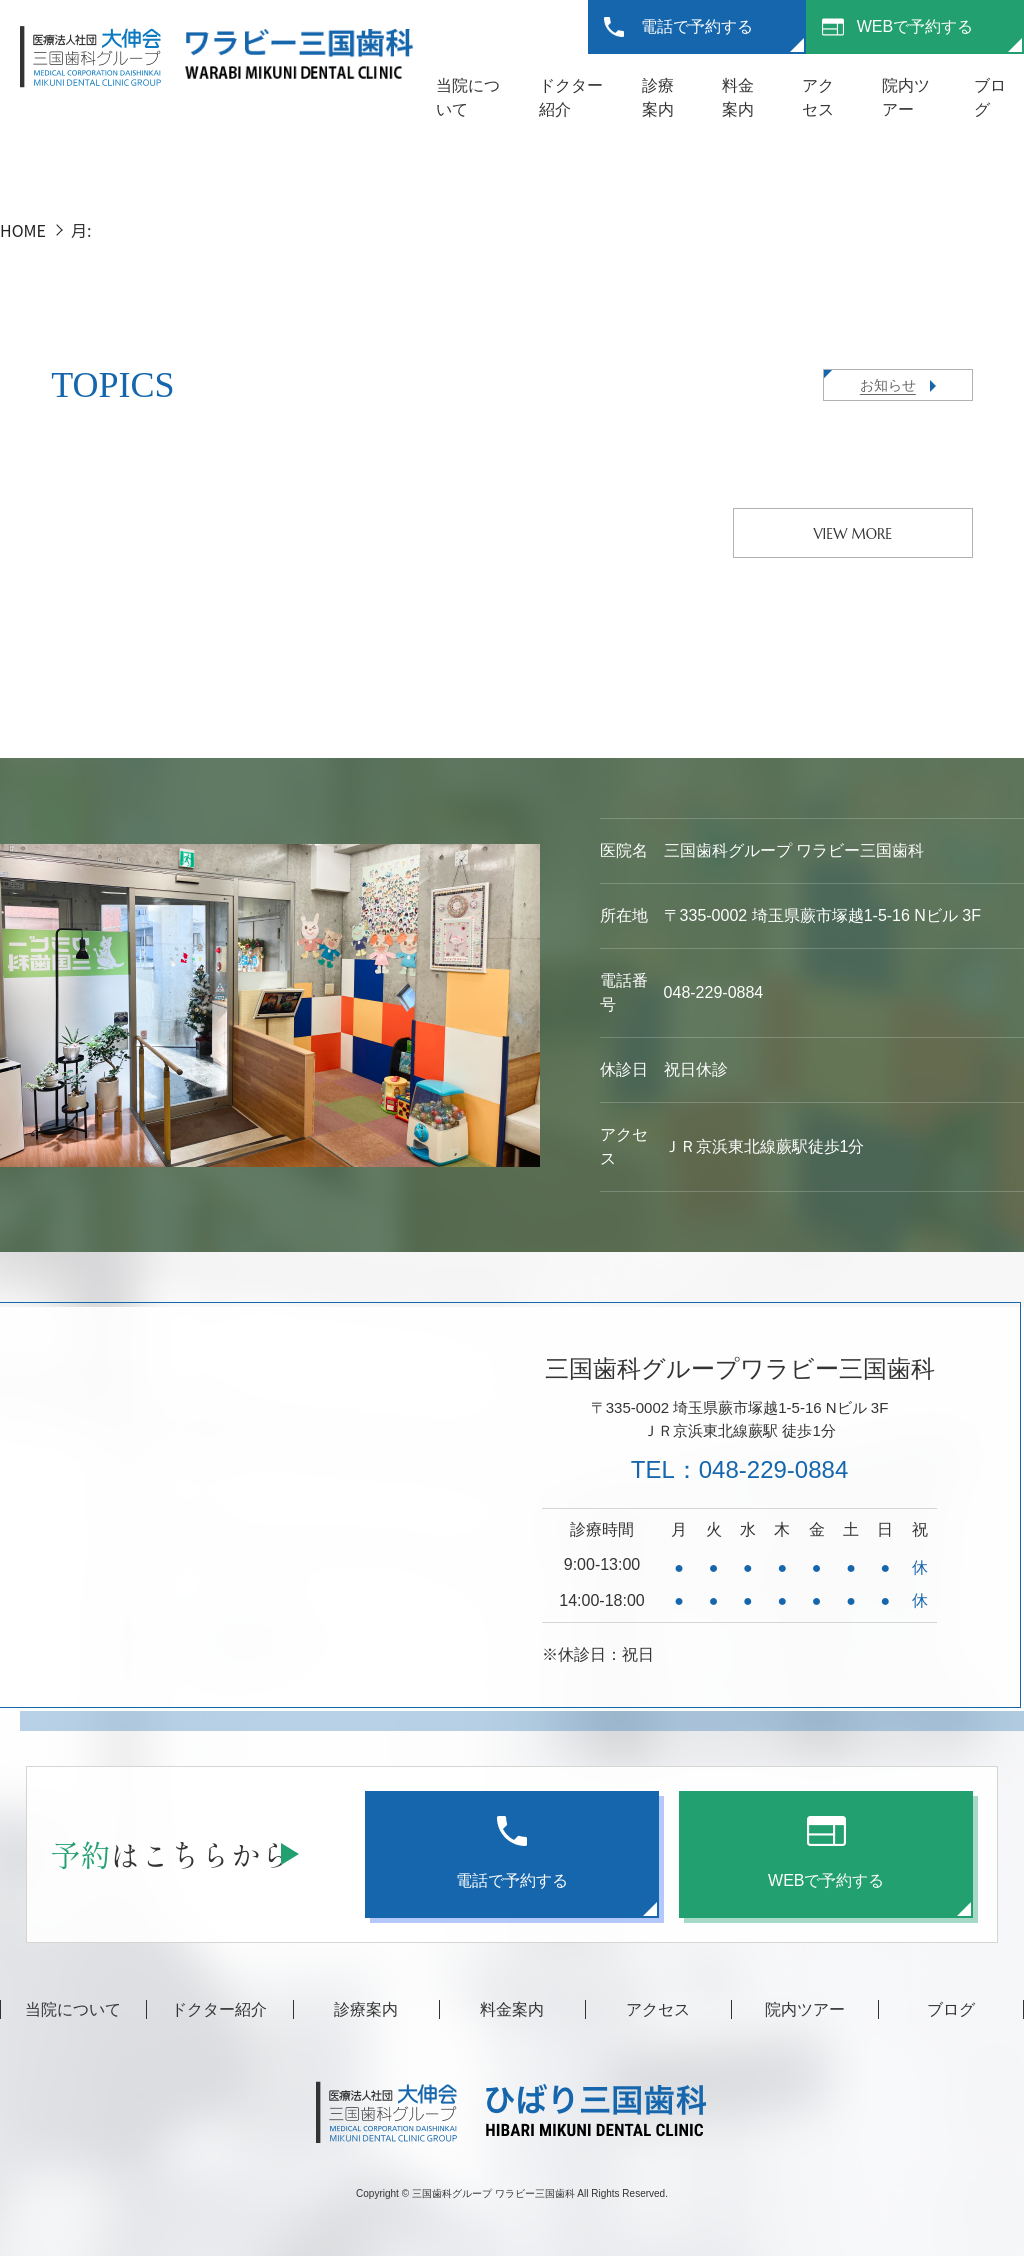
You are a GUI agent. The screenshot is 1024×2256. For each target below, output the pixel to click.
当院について (73, 2009)
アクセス (658, 2009)
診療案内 (366, 2009)
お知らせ (888, 385)
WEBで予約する (915, 26)
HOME (23, 230)
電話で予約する (697, 26)
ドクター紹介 (219, 2009)
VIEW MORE (852, 534)
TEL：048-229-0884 (739, 1469)
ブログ (951, 2009)
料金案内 (512, 2009)
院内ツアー (805, 2009)
